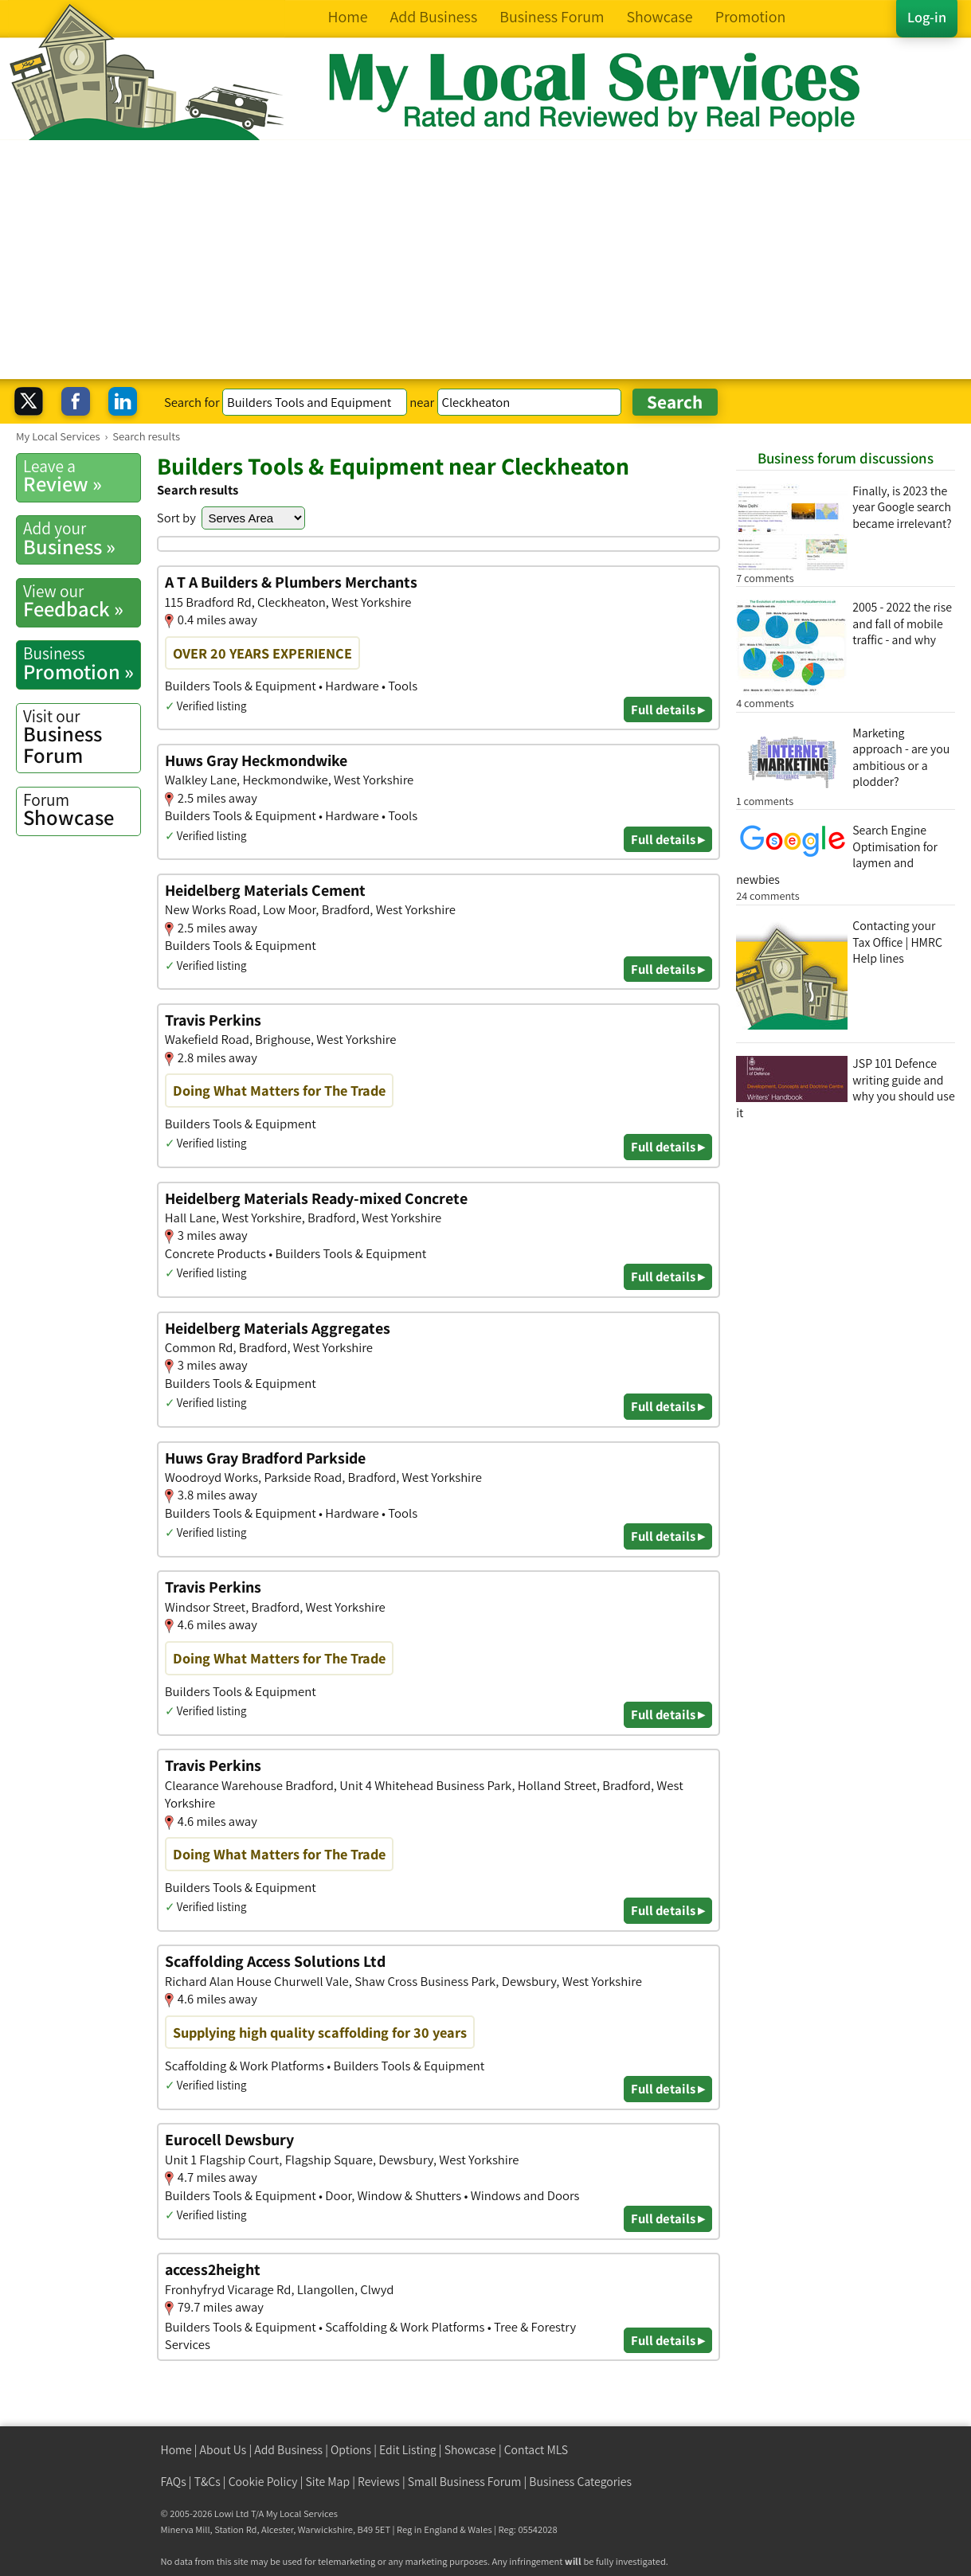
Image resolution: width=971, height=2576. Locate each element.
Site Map (328, 2481)
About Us (223, 2449)
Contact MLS (536, 2449)
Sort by (176, 517)
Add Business (288, 2449)
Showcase (81, 809)
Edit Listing (408, 2449)
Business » (81, 538)
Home (176, 2449)
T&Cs (207, 2481)
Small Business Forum (465, 2481)
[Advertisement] (486, 259)
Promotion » (81, 663)
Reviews (379, 2481)
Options (351, 2449)
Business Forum (81, 737)
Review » (81, 476)
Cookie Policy (263, 2481)
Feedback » (81, 601)
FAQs (173, 2481)
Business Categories (580, 2481)
